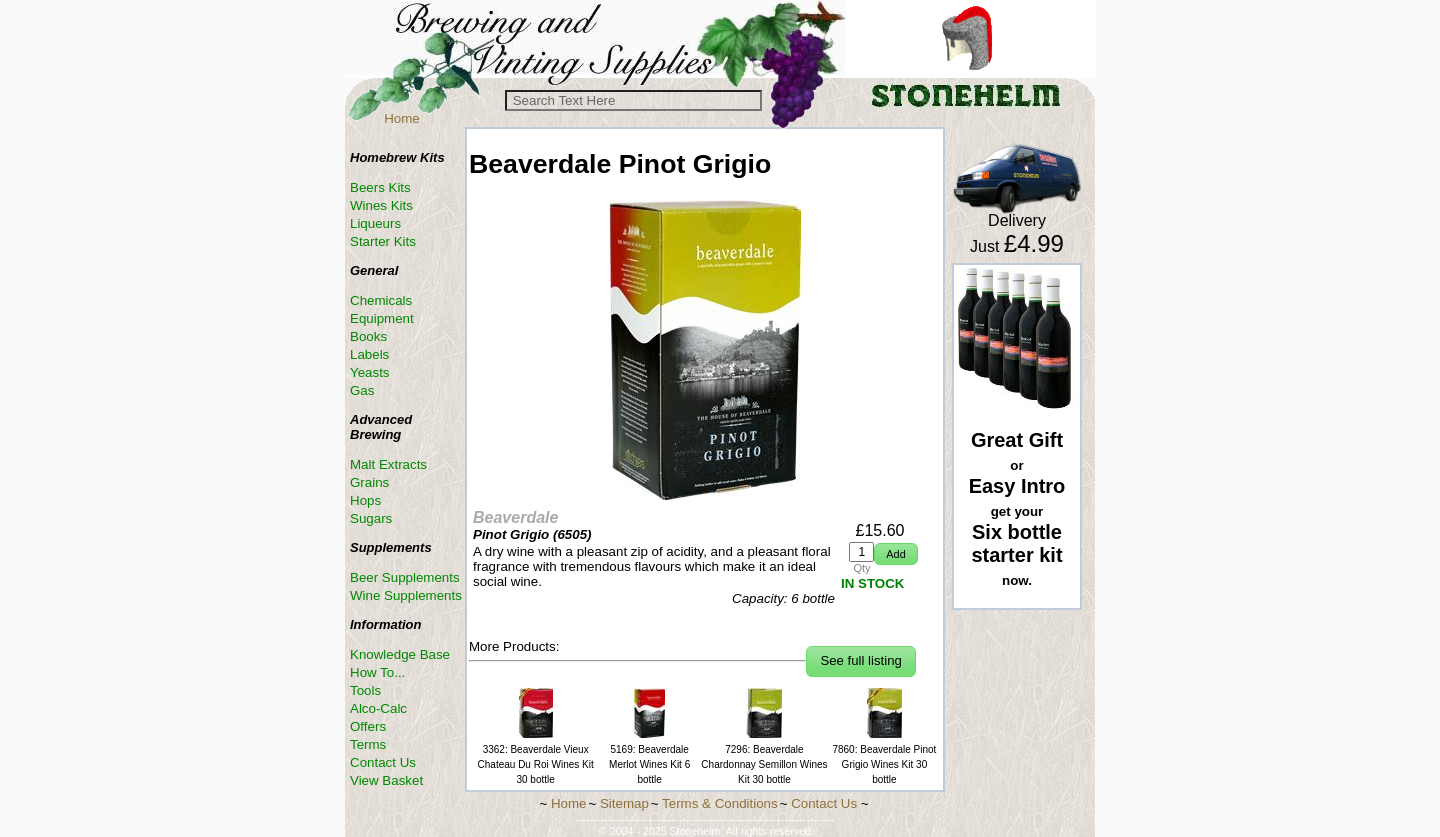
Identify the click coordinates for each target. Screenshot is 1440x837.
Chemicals (381, 300)
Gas (362, 390)
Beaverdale (515, 517)
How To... (377, 672)
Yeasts (370, 372)
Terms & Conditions (720, 803)
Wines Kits (381, 205)
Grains (369, 482)
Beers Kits (380, 187)
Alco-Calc (378, 708)
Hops (365, 500)
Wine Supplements (406, 595)
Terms (368, 744)
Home (402, 118)
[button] (895, 554)
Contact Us (383, 762)
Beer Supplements (405, 577)
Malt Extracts (388, 464)
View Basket (386, 780)
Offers (368, 726)
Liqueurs (375, 223)
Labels (369, 354)
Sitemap (624, 803)
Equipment (382, 318)
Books (368, 336)
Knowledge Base (400, 654)
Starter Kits (383, 241)
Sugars (371, 518)
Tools (365, 690)
